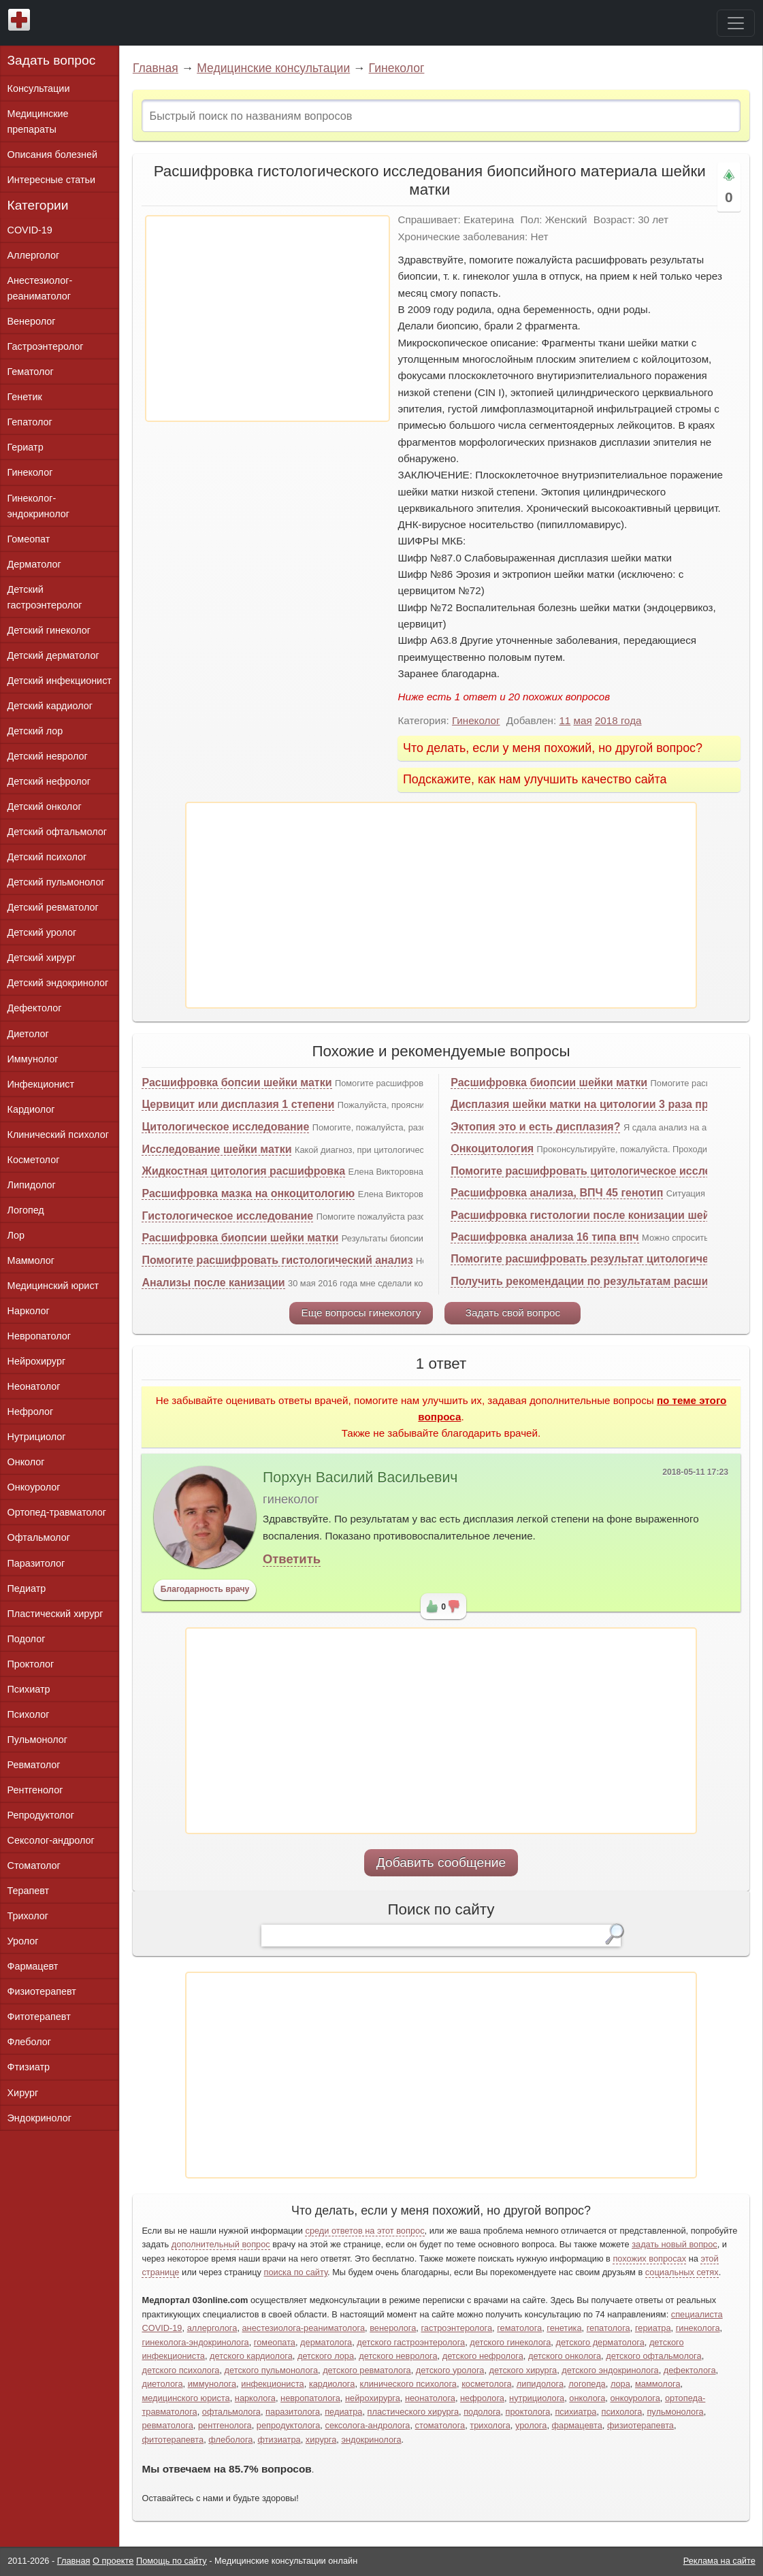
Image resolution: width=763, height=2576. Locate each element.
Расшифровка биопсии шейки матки (240, 1237)
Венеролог (31, 321)
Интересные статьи (51, 179)
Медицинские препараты (38, 121)
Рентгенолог (35, 1789)
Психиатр (28, 1689)
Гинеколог (397, 68)
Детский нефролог (49, 781)
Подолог (26, 1638)
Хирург (23, 2092)
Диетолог (28, 1033)
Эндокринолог (39, 2118)
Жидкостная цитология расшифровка (243, 1171)
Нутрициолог (36, 1436)
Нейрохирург (36, 1361)
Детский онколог (44, 806)
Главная (155, 68)
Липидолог (31, 1184)
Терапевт (28, 1890)
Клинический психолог (58, 1134)
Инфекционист (41, 1084)
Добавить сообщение (441, 1862)
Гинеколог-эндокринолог (38, 506)
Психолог (28, 1714)
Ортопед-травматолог (57, 1512)
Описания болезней (52, 154)
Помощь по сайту (171, 2561)
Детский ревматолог (53, 907)
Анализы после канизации (213, 1282)
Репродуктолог (40, 1815)
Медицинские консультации (273, 68)
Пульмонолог (37, 1739)
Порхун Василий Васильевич (360, 1477)
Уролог (23, 1941)
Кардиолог (31, 1109)
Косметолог (33, 1159)
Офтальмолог (38, 1537)
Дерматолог (34, 564)
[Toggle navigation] (736, 23)
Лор (16, 1235)
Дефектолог (34, 1007)
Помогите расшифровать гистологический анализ (277, 1260)
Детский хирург (41, 957)
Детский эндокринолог (58, 982)
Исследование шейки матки (216, 1149)
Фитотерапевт (39, 2016)
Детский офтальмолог (57, 831)
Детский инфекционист (59, 680)
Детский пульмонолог (56, 882)
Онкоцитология (492, 1148)
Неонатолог (34, 1386)
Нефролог (30, 1411)
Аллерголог (33, 255)
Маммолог (30, 1260)
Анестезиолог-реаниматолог (40, 288)
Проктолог (30, 1664)
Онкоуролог (34, 1487)
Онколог (26, 1461)
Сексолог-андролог (51, 1840)
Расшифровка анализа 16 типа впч (544, 1237)
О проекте (113, 2561)
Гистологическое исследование (227, 1216)
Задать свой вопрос (513, 1312)
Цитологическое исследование (225, 1126)
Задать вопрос (51, 60)
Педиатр (26, 1588)
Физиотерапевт (41, 1991)
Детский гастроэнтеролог (44, 597)
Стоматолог (34, 1865)
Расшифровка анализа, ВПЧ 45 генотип (557, 1193)
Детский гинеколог (49, 630)
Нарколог (28, 1310)
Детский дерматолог (53, 655)
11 (564, 720)
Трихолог (28, 1915)
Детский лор (35, 730)
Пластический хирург (55, 1613)
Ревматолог (34, 1764)
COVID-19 (29, 230)
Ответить (292, 1559)
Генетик (24, 396)
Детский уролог (42, 932)
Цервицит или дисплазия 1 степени (238, 1104)
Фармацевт (33, 1966)
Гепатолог (29, 422)
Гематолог (30, 371)
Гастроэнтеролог (45, 346)
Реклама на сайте (719, 2561)
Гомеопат (28, 539)
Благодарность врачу (205, 1589)
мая (583, 720)
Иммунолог (33, 1059)
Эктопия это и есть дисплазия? (535, 1126)
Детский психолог (47, 856)
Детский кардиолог (50, 705)
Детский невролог (47, 756)
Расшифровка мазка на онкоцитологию (248, 1193)
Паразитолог (36, 1563)
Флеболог (29, 2041)
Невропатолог (39, 1336)
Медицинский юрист (53, 1285)
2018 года (618, 720)
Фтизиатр (28, 2066)
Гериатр (25, 447)
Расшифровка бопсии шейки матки (236, 1082)
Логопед (25, 1210)
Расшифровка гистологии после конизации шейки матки (603, 1215)
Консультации (38, 88)
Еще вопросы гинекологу (361, 1312)
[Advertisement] (267, 318)
